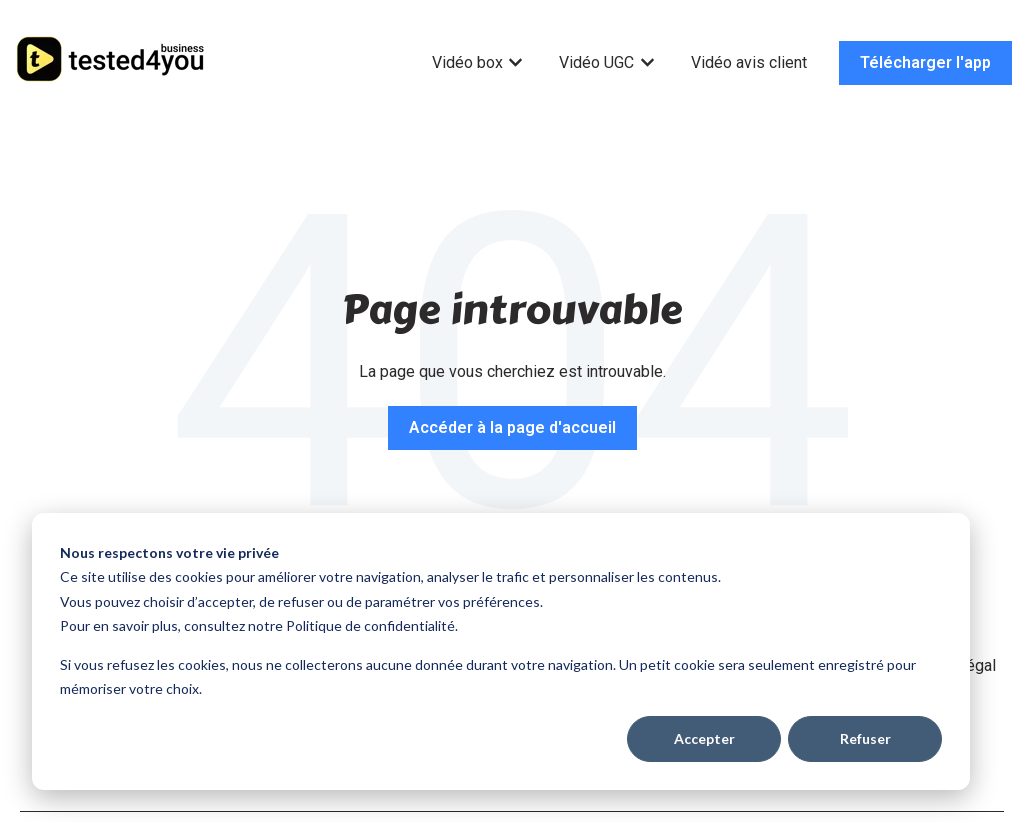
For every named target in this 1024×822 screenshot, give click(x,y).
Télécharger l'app (925, 62)
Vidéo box (467, 62)
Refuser (865, 738)
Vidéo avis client (749, 62)
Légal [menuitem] (976, 665)
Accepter (704, 738)
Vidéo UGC (596, 62)
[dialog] (501, 651)
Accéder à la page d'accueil (512, 427)
